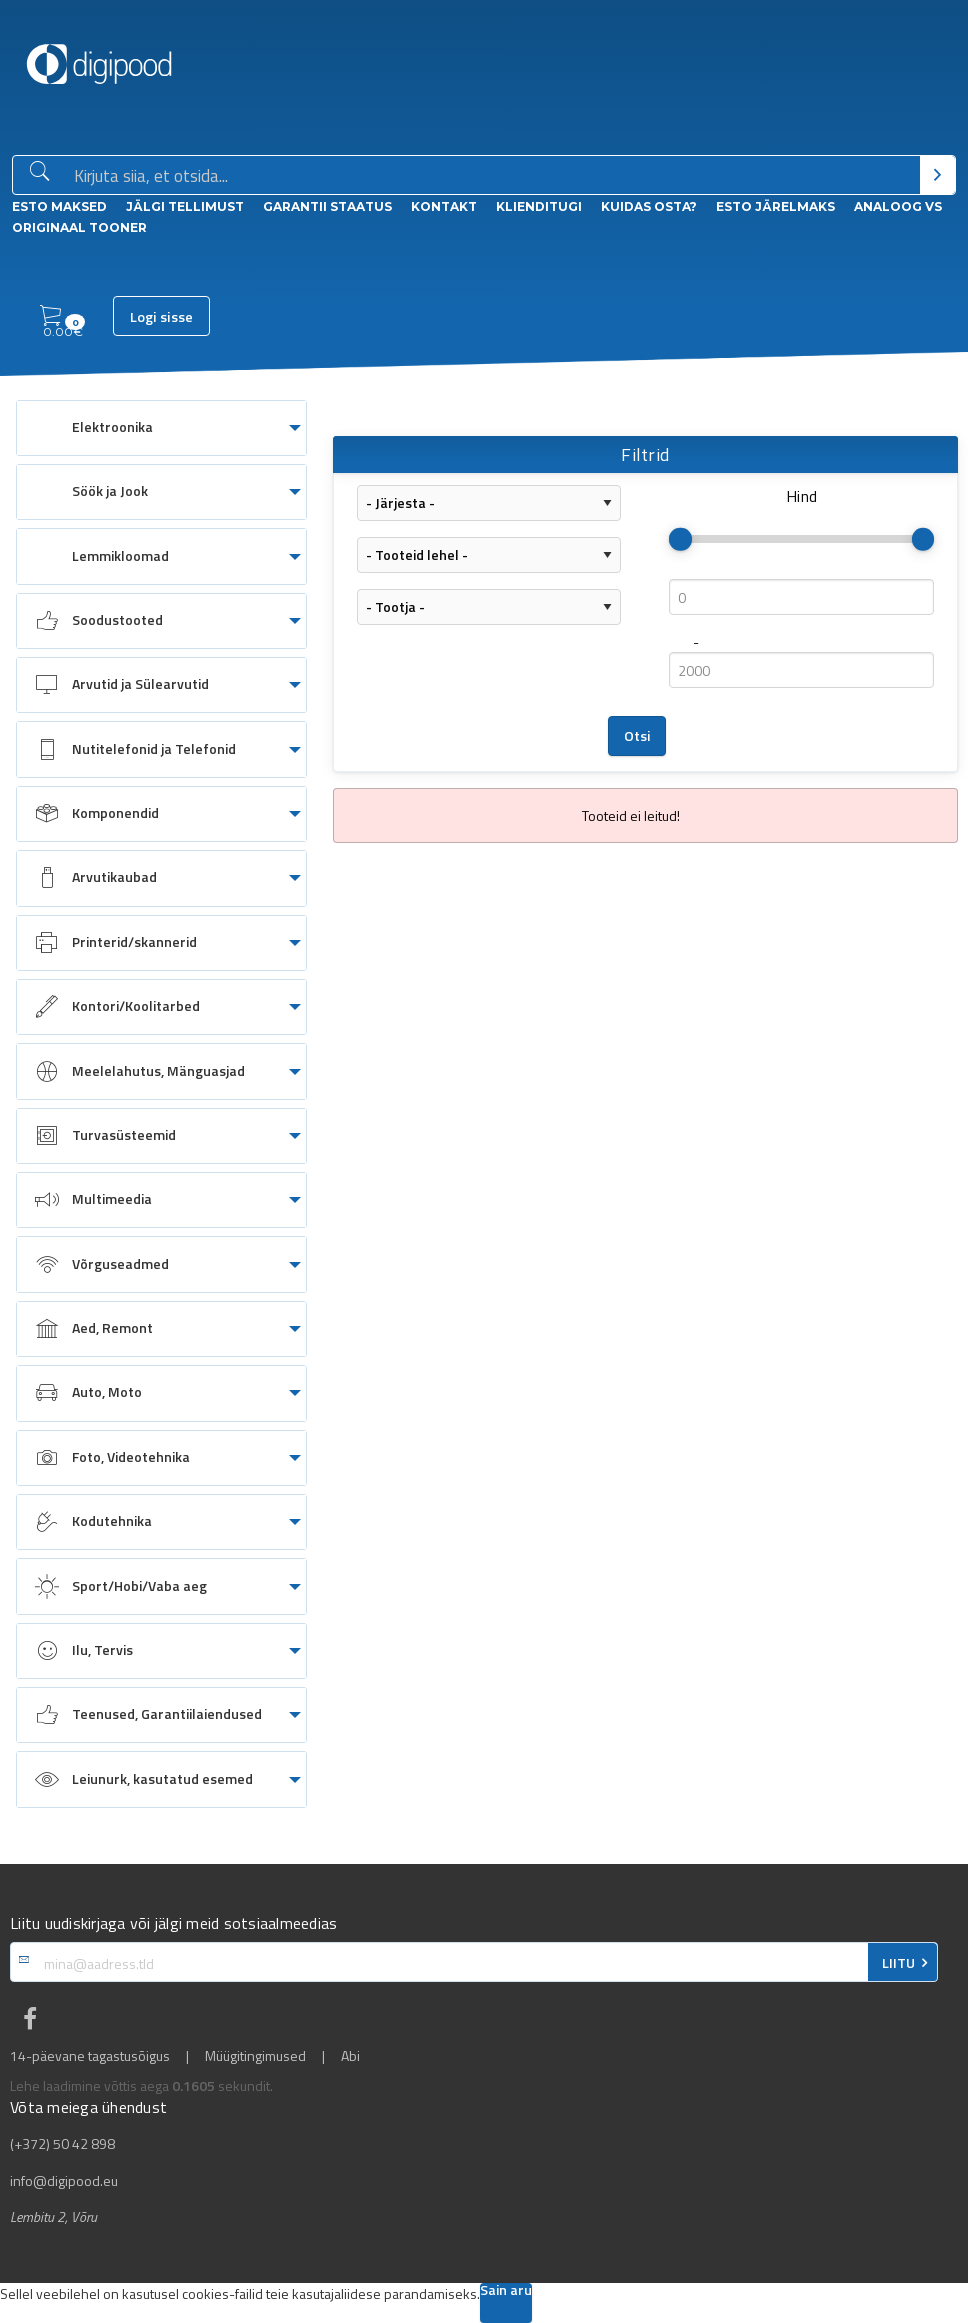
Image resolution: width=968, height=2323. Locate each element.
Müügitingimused (255, 2056)
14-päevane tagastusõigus (90, 2056)
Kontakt (444, 206)
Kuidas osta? (649, 206)
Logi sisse (161, 317)
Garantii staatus (327, 206)
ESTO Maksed (59, 206)
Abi (350, 2056)
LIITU (898, 1963)
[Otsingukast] (493, 176)
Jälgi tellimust (185, 206)
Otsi (637, 736)
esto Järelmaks (775, 206)
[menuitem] (161, 428)
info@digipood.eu (64, 2181)
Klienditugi (539, 206)
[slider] (680, 539)
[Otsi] (937, 175)
